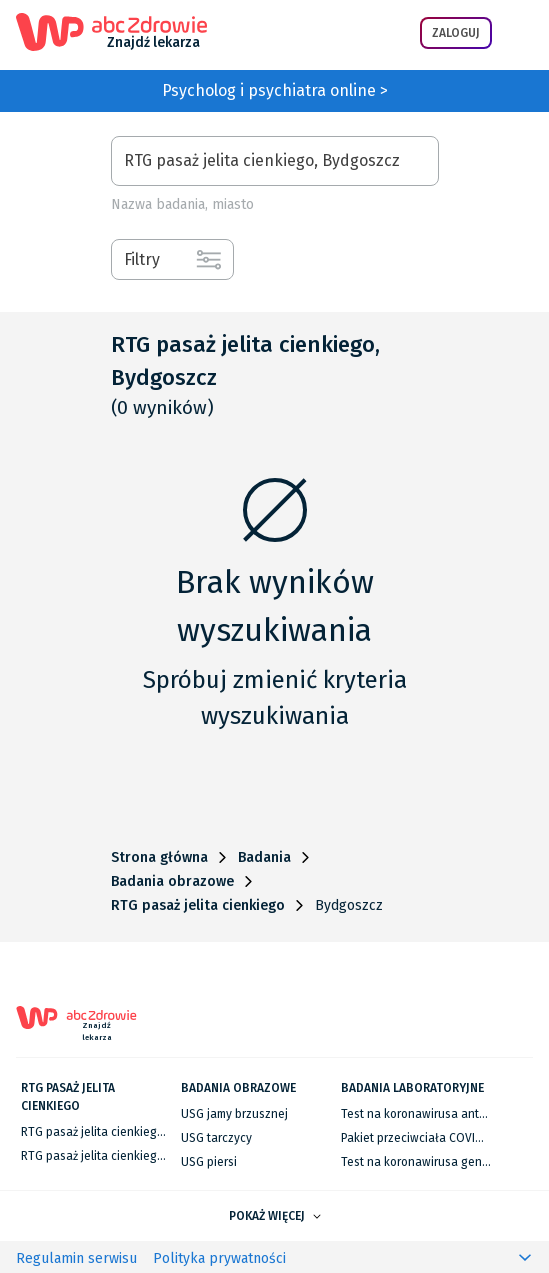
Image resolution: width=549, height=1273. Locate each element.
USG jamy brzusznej (234, 1114)
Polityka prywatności (219, 1258)
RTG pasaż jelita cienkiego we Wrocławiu (132, 1156)
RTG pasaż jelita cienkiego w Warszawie (129, 1132)
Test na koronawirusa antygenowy (434, 1114)
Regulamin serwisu (76, 1258)
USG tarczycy (216, 1138)
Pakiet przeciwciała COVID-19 (420, 1138)
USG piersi (209, 1162)
